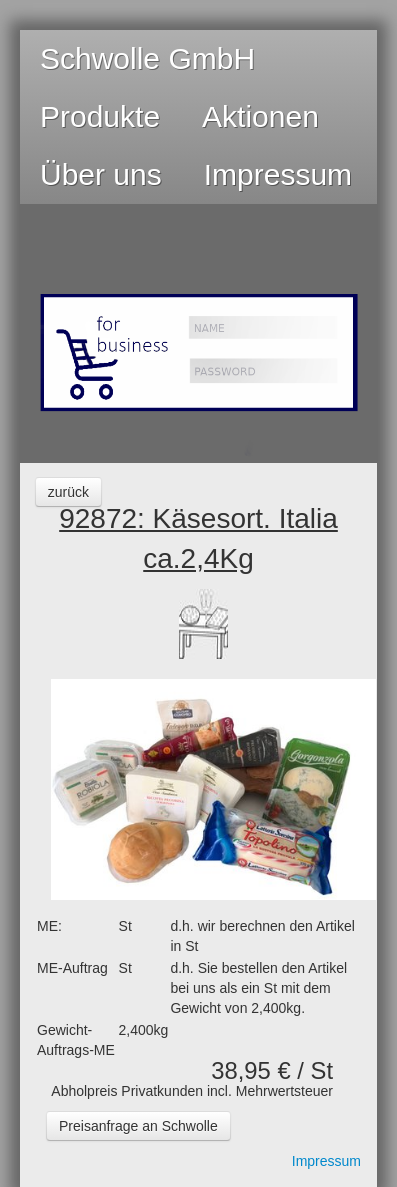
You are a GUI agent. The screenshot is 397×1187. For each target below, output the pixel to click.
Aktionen (260, 116)
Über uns (101, 174)
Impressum (278, 174)
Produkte (100, 116)
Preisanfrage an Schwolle (138, 1126)
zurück (68, 492)
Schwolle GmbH (147, 58)
